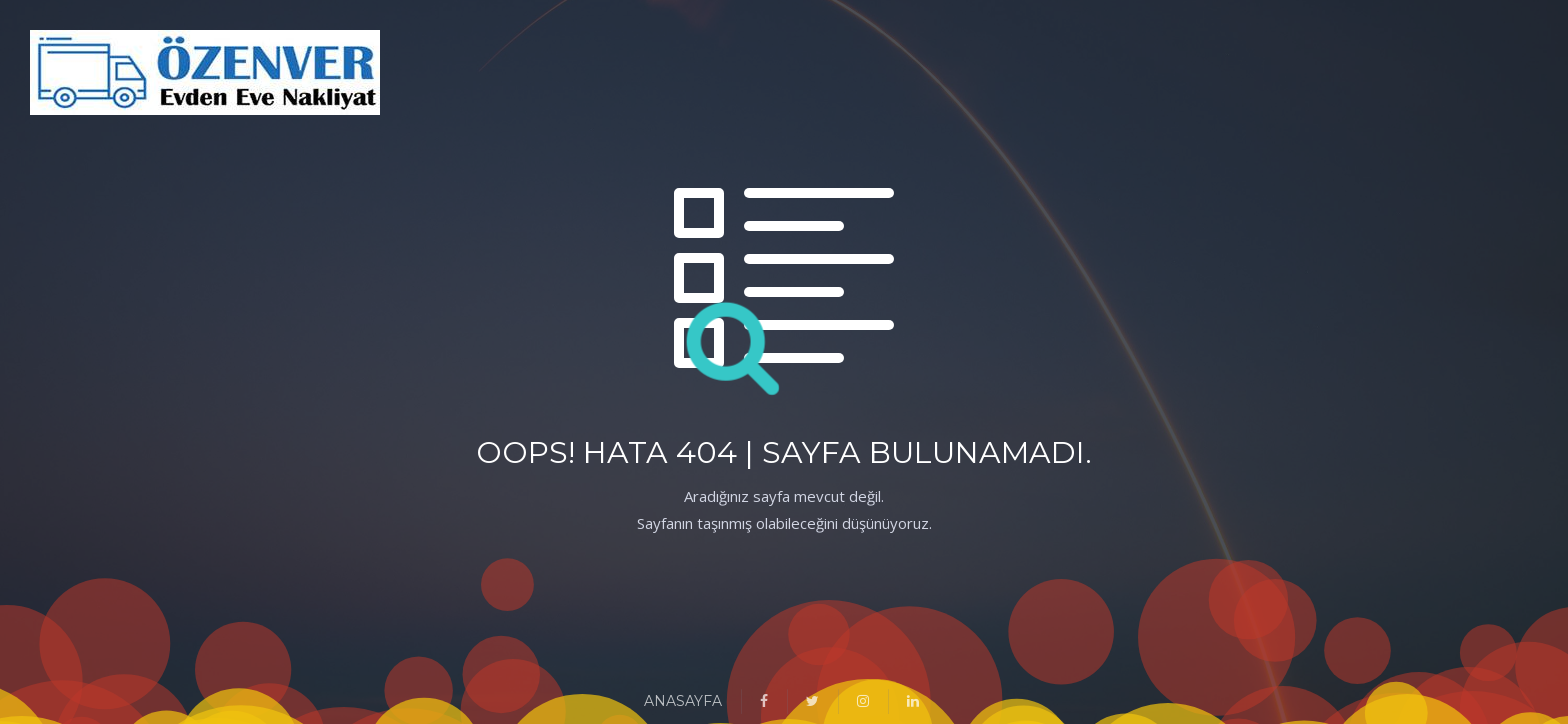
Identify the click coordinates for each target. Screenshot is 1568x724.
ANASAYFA (683, 701)
